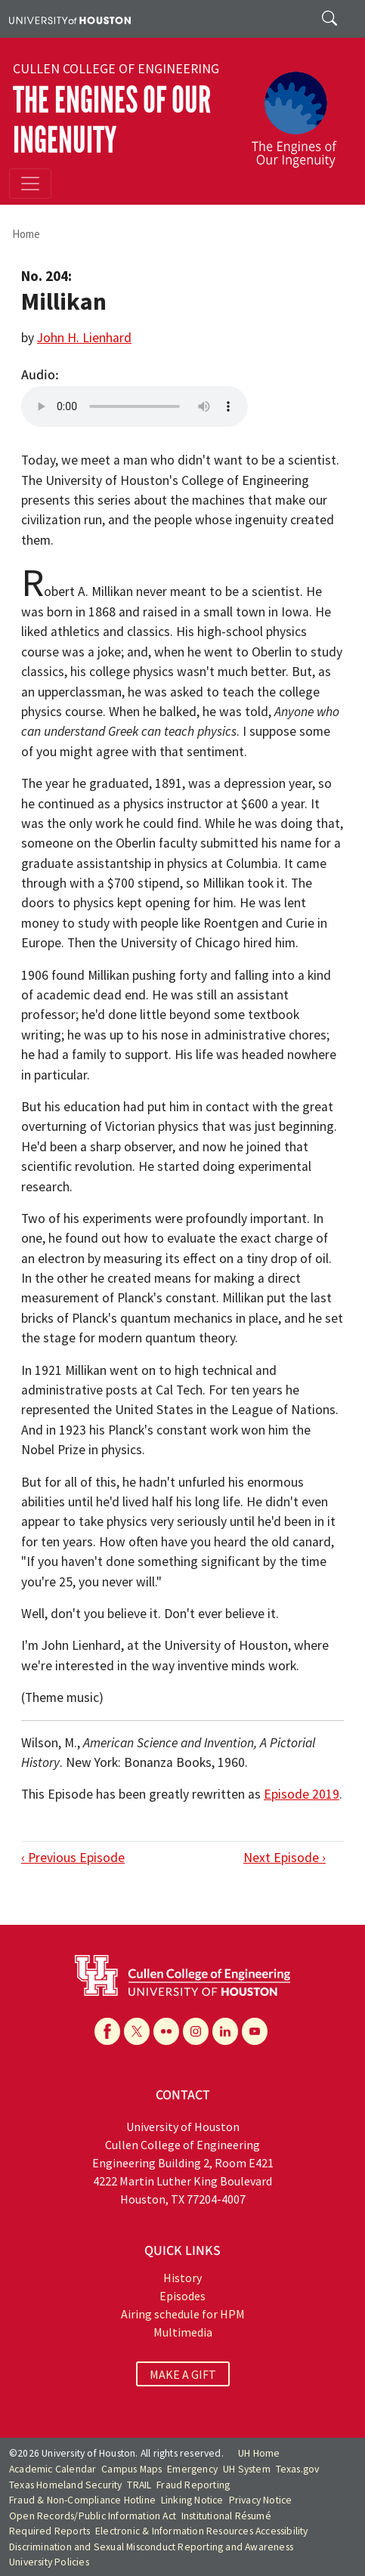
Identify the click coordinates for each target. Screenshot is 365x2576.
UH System (247, 2469)
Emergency (192, 2469)
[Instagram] (196, 2031)
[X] (137, 2031)
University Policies (49, 2562)
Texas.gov (298, 2469)
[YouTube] (255, 2031)
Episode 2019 (301, 1794)
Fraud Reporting (193, 2485)
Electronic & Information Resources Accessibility (201, 2531)
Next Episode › (284, 1857)
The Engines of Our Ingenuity (112, 120)
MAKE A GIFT (183, 2373)
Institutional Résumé (226, 2516)
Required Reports (49, 2531)
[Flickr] (166, 2031)
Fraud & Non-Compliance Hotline (82, 2500)
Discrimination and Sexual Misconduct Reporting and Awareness (151, 2546)
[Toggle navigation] (30, 183)
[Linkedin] (225, 2031)
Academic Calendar (52, 2469)
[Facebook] (107, 2031)
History (182, 2277)
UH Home (259, 2453)
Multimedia (182, 2332)
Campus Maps (131, 2469)
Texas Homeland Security (65, 2485)
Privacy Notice (260, 2500)
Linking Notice (192, 2500)
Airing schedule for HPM (183, 2313)
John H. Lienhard (84, 337)
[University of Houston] (70, 18)
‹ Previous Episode (73, 1857)
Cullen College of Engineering (116, 68)
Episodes (182, 2295)
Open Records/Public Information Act (92, 2516)
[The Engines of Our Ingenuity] (300, 112)
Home (26, 234)
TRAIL (139, 2485)
